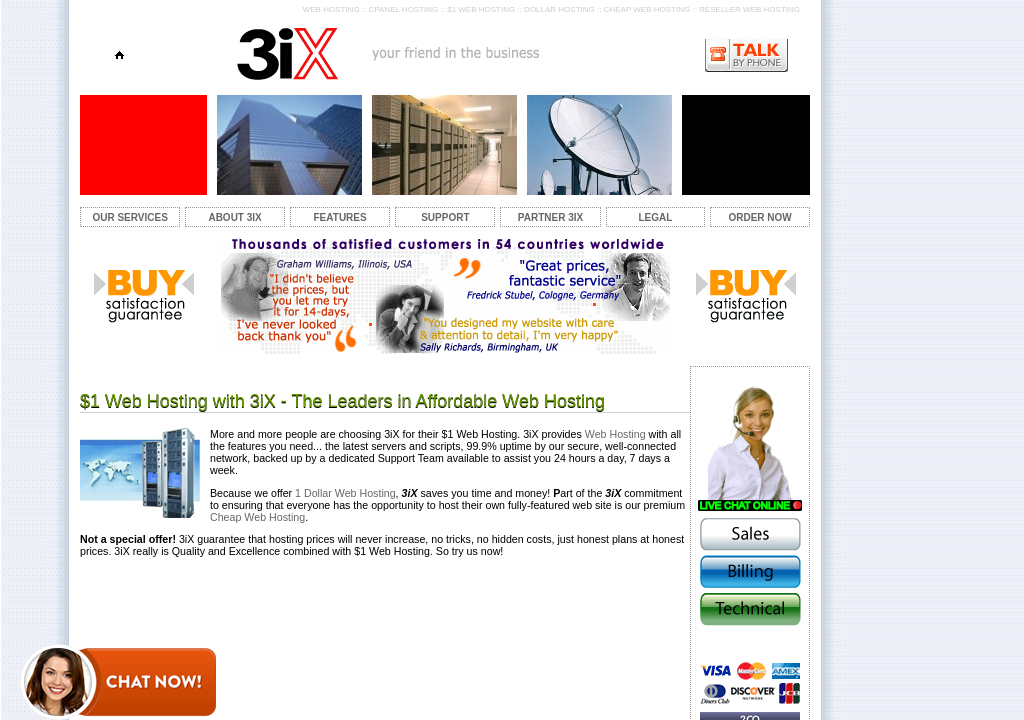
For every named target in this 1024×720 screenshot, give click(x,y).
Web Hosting (615, 434)
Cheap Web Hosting (257, 517)
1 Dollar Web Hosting (345, 493)
